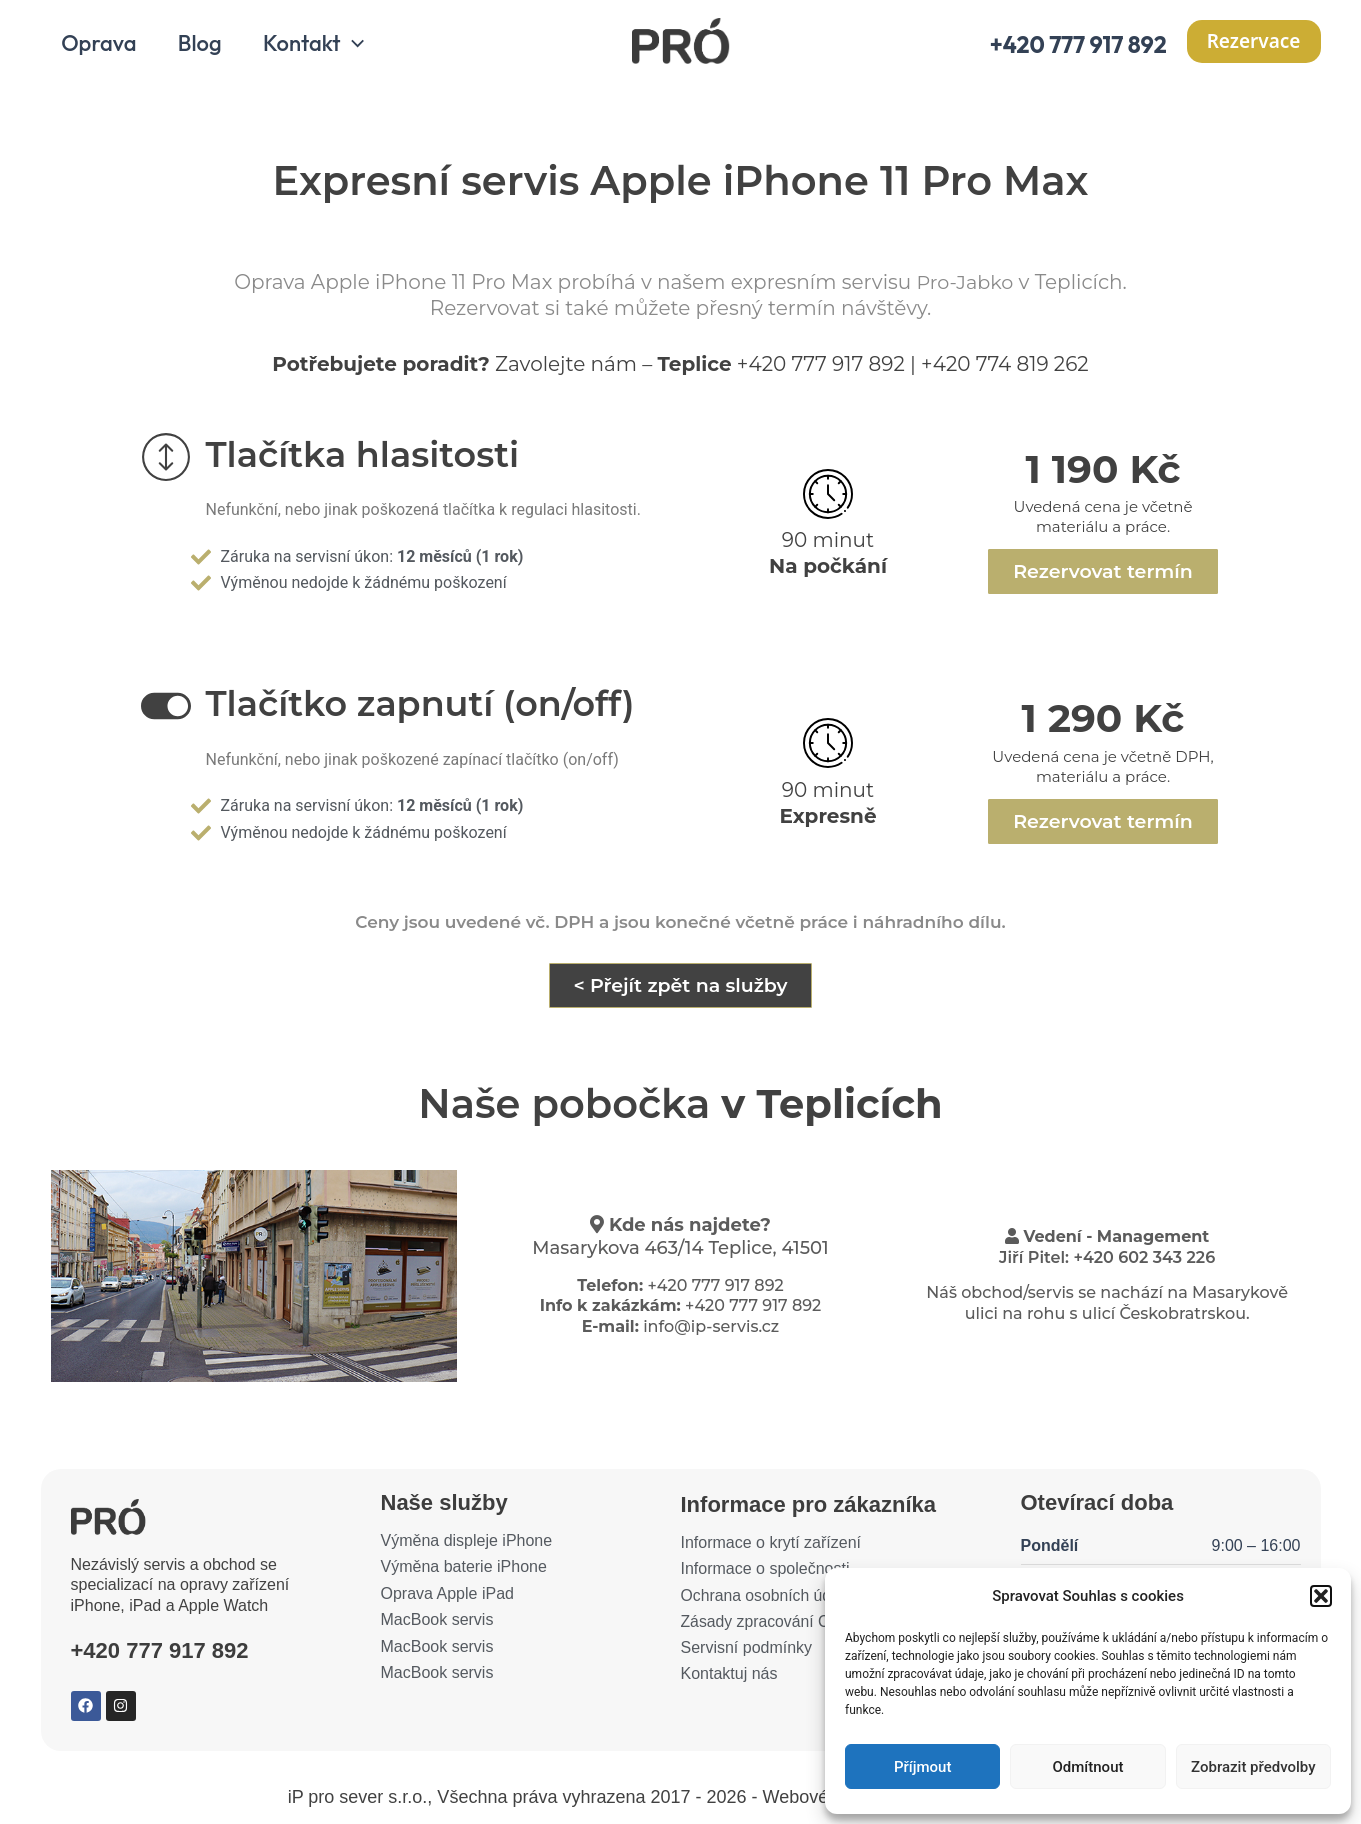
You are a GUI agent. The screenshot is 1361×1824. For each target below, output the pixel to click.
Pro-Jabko (964, 287)
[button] (1321, 1596)
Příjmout (922, 1767)
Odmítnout (1088, 1767)
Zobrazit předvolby (1253, 1767)
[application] (358, 48)
